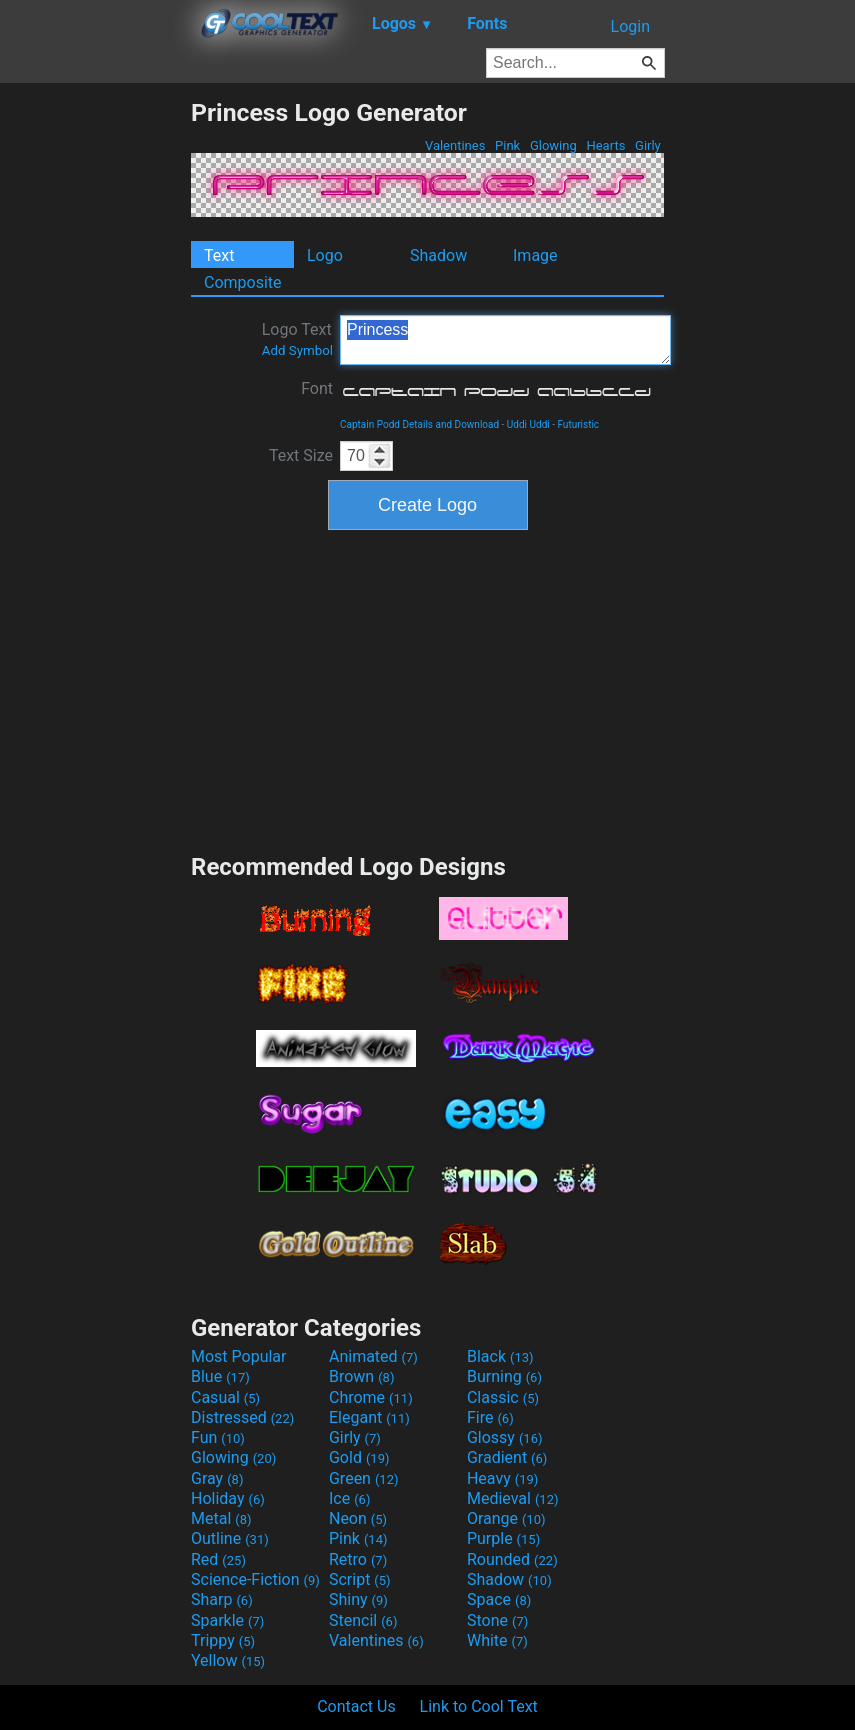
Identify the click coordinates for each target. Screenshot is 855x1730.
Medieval (513, 1498)
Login (630, 26)
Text (219, 255)
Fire (490, 1417)
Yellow (228, 1660)
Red (218, 1559)
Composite (243, 282)
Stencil (363, 1620)
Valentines (455, 145)
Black (500, 1356)
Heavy (502, 1478)
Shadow (438, 255)
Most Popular (239, 1356)
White (497, 1640)
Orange (506, 1518)
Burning (504, 1376)
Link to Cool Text (479, 1706)
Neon (358, 1518)
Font (317, 388)
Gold (359, 1457)
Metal (221, 1518)
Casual (225, 1397)
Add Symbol (297, 350)
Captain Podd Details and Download (419, 424)
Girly (648, 145)
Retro (358, 1559)
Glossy (505, 1437)
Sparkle (227, 1620)
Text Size (301, 455)
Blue (220, 1376)
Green (364, 1478)
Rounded (512, 1559)
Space (499, 1599)
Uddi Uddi (528, 424)
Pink (508, 145)
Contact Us (356, 1706)
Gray (217, 1478)
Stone (497, 1620)
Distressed (242, 1417)
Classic (503, 1397)
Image (535, 255)
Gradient (507, 1457)
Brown (361, 1376)
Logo (325, 255)
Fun (218, 1437)
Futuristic (578, 424)
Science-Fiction (255, 1579)
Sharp (222, 1599)
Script (360, 1579)
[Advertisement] (95, 398)
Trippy (223, 1640)
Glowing (553, 145)
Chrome (371, 1397)
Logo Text (297, 339)
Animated (373, 1356)
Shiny (358, 1599)
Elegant (369, 1417)
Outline (230, 1538)
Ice (349, 1498)
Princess (505, 340)
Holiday (228, 1498)
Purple (503, 1538)
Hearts (605, 145)
